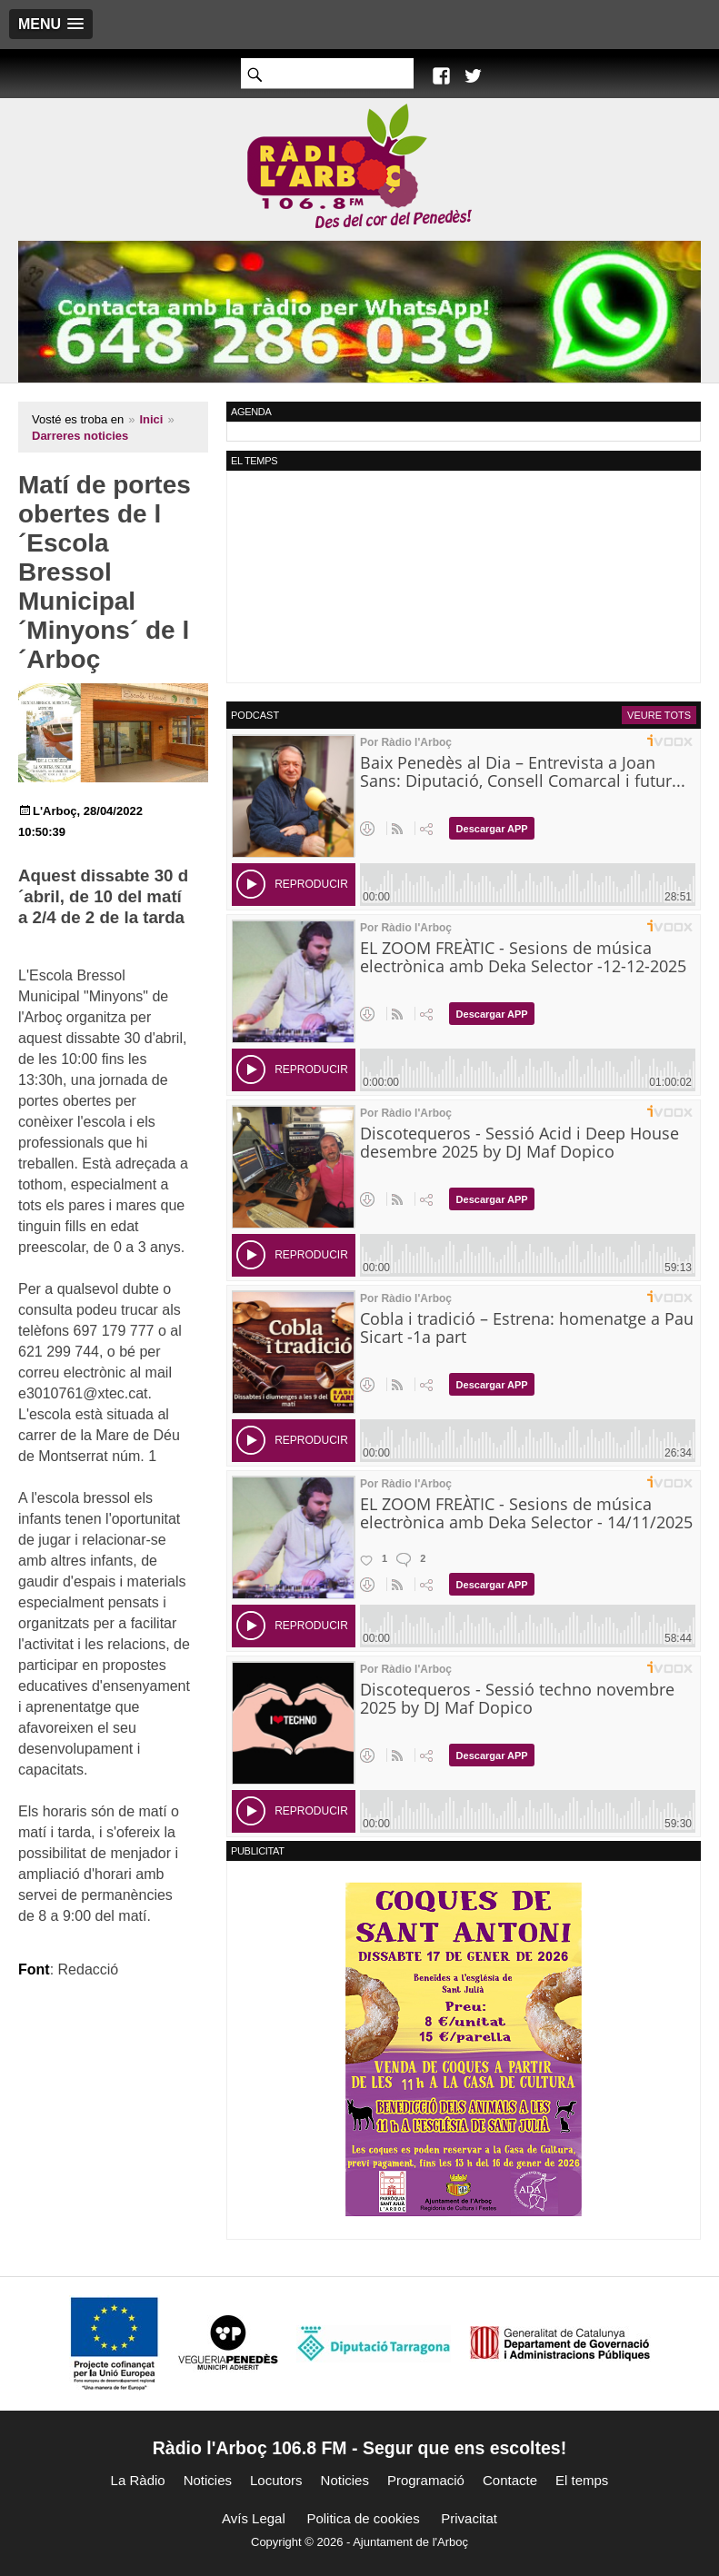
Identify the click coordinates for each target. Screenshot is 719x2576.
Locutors (276, 2480)
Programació (425, 2480)
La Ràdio (138, 2480)
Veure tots (659, 715)
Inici (151, 419)
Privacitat (469, 2518)
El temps (581, 2480)
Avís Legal (253, 2518)
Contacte (510, 2480)
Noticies (208, 2480)
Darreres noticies (80, 436)
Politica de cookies (362, 2518)
